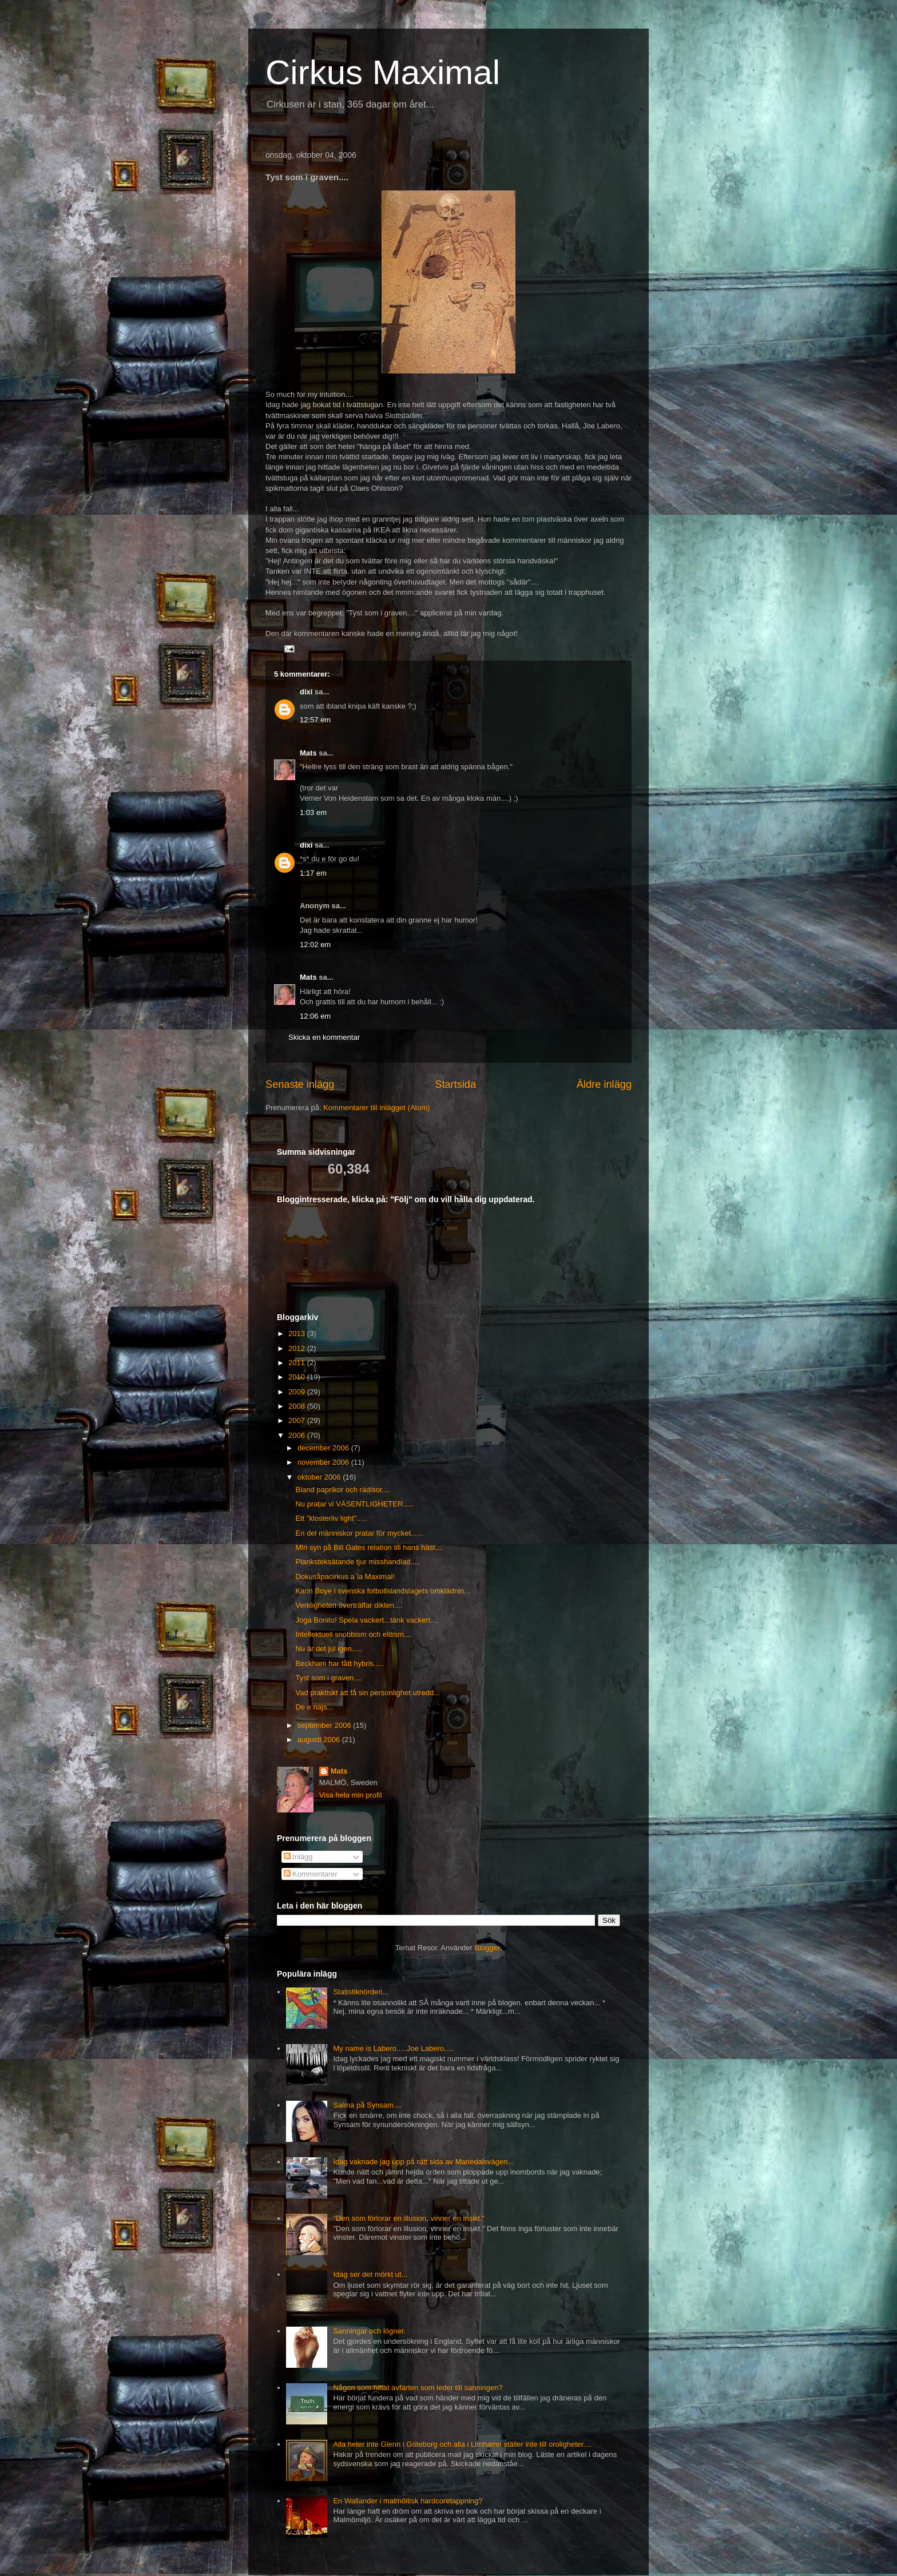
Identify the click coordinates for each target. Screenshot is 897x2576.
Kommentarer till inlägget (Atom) (376, 1107)
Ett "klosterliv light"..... (331, 1518)
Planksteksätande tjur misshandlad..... (357, 1561)
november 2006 (324, 1462)
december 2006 (324, 1448)
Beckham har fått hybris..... (339, 1663)
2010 (297, 1377)
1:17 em (313, 873)
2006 (297, 1435)
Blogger (487, 1947)
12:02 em (315, 944)
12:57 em (315, 719)
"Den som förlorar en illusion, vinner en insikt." (409, 2218)
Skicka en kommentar (324, 1037)
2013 (297, 1333)
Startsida (455, 1084)
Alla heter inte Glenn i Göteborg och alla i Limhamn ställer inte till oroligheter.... (462, 2444)
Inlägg (298, 1857)
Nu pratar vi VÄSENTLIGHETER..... (354, 1504)
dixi (306, 691)
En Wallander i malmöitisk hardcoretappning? (407, 2501)
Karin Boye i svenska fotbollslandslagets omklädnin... (382, 1591)
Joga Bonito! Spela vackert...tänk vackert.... (366, 1620)
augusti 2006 (319, 1739)
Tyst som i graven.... (328, 1677)
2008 (297, 1406)
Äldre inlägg (604, 1084)
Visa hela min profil (350, 1795)
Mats (308, 753)
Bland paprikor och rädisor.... (342, 1489)
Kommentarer (311, 1874)
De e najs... (314, 1707)
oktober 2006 (320, 1477)
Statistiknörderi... (360, 1991)
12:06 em (315, 1016)
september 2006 (325, 1725)
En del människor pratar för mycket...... (359, 1533)
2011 (297, 1362)
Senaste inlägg (299, 1084)
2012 (297, 1348)
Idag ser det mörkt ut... (370, 2274)
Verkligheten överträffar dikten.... (348, 1605)
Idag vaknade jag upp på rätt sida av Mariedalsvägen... (423, 2161)
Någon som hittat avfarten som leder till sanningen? (417, 2387)
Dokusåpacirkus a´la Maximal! (344, 1576)
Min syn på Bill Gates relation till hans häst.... (369, 1547)
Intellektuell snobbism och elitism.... (353, 1634)
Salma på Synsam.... (367, 2105)
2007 (297, 1420)
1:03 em (313, 812)
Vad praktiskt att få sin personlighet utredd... (367, 1692)
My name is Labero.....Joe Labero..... (393, 2048)
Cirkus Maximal (382, 72)
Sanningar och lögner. (369, 2331)
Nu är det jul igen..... (328, 1648)
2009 (297, 1392)
